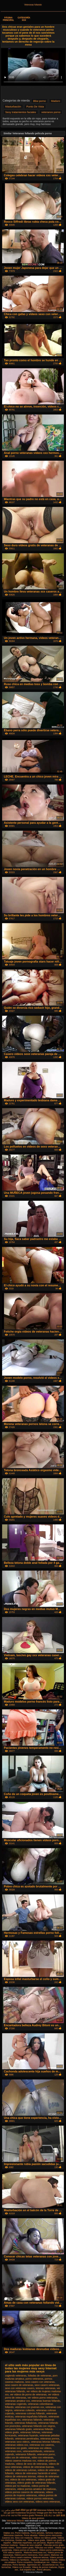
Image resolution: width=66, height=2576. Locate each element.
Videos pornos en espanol (25, 2550)
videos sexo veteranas (48, 2501)
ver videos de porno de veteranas (28, 2394)
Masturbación (13, 106)
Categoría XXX (24, 18)
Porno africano (44, 2569)
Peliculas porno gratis (54, 2545)
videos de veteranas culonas (20, 2470)
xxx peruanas (39, 2543)
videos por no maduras (17, 2485)
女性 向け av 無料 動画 (54, 2515)
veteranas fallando (32, 2419)
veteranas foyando (28, 2435)
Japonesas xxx (34, 2565)
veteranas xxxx (13, 2451)
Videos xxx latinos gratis (45, 2538)
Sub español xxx (28, 2569)
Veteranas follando (33, 5)
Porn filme (57, 2513)
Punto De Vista (35, 106)
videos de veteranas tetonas (20, 2476)
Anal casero (44, 2555)
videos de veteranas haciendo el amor (35, 2473)
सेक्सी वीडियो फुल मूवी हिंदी (25, 2510)
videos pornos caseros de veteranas (25, 2492)
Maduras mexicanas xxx (35, 2552)
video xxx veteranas (42, 2457)
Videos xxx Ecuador (21, 2567)
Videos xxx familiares (20, 2560)
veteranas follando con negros (38, 2426)
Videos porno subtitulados (51, 2550)
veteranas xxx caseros (41, 2444)
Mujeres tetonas (54, 2543)
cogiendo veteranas (15, 2375)
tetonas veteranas (45, 2388)
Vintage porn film (44, 2513)
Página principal (8, 18)
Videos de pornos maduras (44, 2567)
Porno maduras (22, 2533)
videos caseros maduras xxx (20, 2460)
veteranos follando (25, 2454)
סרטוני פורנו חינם (9, 2515)
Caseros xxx (8, 2538)
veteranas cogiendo (15, 2404)
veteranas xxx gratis (16, 2448)
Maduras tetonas (40, 2557)
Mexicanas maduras (13, 2535)
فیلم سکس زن (8, 2510)
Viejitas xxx (8, 2533)
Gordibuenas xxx (42, 2562)
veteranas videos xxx (16, 2444)
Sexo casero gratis (25, 2547)
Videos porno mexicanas (50, 2535)
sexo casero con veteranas (40, 2381)
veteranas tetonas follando (45, 2441)
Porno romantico (25, 2562)
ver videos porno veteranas (42, 2397)
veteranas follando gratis (18, 2429)
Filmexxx (39, 2515)
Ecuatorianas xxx (50, 2565)
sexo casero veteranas (46, 2385)
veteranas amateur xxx (17, 2400)
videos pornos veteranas (39, 2498)
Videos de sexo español (31, 2545)
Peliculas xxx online (44, 2547)
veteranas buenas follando (45, 2400)
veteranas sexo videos (17, 2441)
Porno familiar (18, 2565)
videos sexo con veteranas (19, 2501)
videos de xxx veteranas (23, 2479)
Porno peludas (37, 2533)
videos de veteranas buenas (38, 2467)
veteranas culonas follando (30, 2413)
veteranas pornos (49, 2438)
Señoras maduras (53, 2533)
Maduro (55, 100)
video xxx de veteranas (17, 2457)
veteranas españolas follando (31, 2416)
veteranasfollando (32, 2451)
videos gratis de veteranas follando (36, 2482)
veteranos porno (50, 112)
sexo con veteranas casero (19, 2388)
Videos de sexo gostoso (33, 2518)
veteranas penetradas (27, 2438)
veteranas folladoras (25, 2422)
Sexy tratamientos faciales (20, 112)
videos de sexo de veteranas (31, 2463)
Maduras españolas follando (44, 2560)
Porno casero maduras (21, 2557)
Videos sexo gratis (36, 2540)
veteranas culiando (24, 2410)
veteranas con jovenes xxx (29, 2407)
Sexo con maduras (24, 2538)
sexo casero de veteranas (19, 2385)
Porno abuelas (30, 2535)
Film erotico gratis (25, 2515)
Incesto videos (8, 2547)
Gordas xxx (21, 2540)
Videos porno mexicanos (25, 2555)
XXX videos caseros (13, 2552)
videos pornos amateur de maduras (36, 2489)
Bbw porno (39, 100)
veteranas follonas (30, 2432)
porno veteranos (34, 2378)
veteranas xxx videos (39, 2448)
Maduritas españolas (22, 2543)
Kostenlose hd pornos (25, 2513)
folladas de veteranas (39, 2375)
